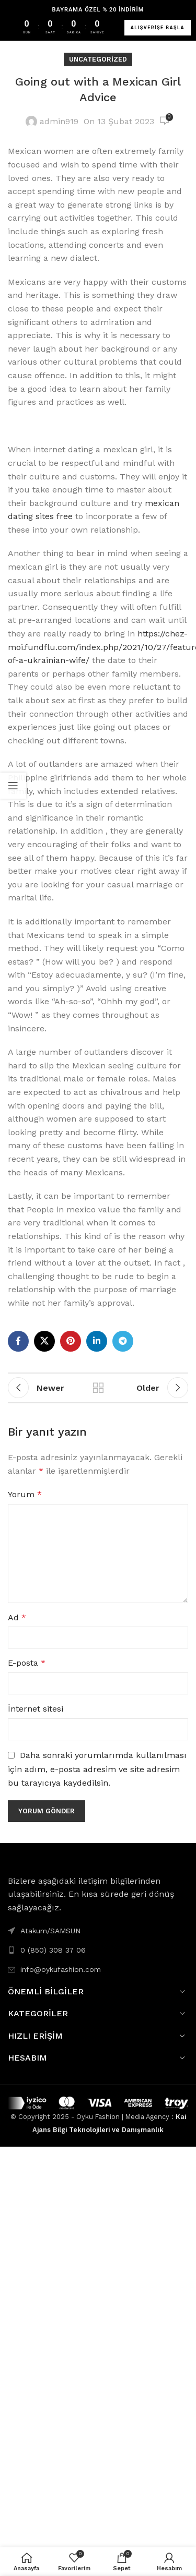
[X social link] (44, 1341)
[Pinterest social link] (70, 1341)
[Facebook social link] (18, 1341)
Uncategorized (98, 59)
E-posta (26, 1663)
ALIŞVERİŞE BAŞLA (158, 27)
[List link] (98, 1950)
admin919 (59, 121)
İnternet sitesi (35, 1709)
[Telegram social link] (122, 1341)
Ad (17, 1617)
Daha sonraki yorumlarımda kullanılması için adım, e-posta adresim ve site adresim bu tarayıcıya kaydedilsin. (97, 1769)
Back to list (98, 1387)
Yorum (25, 1494)
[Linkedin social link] (96, 1341)
